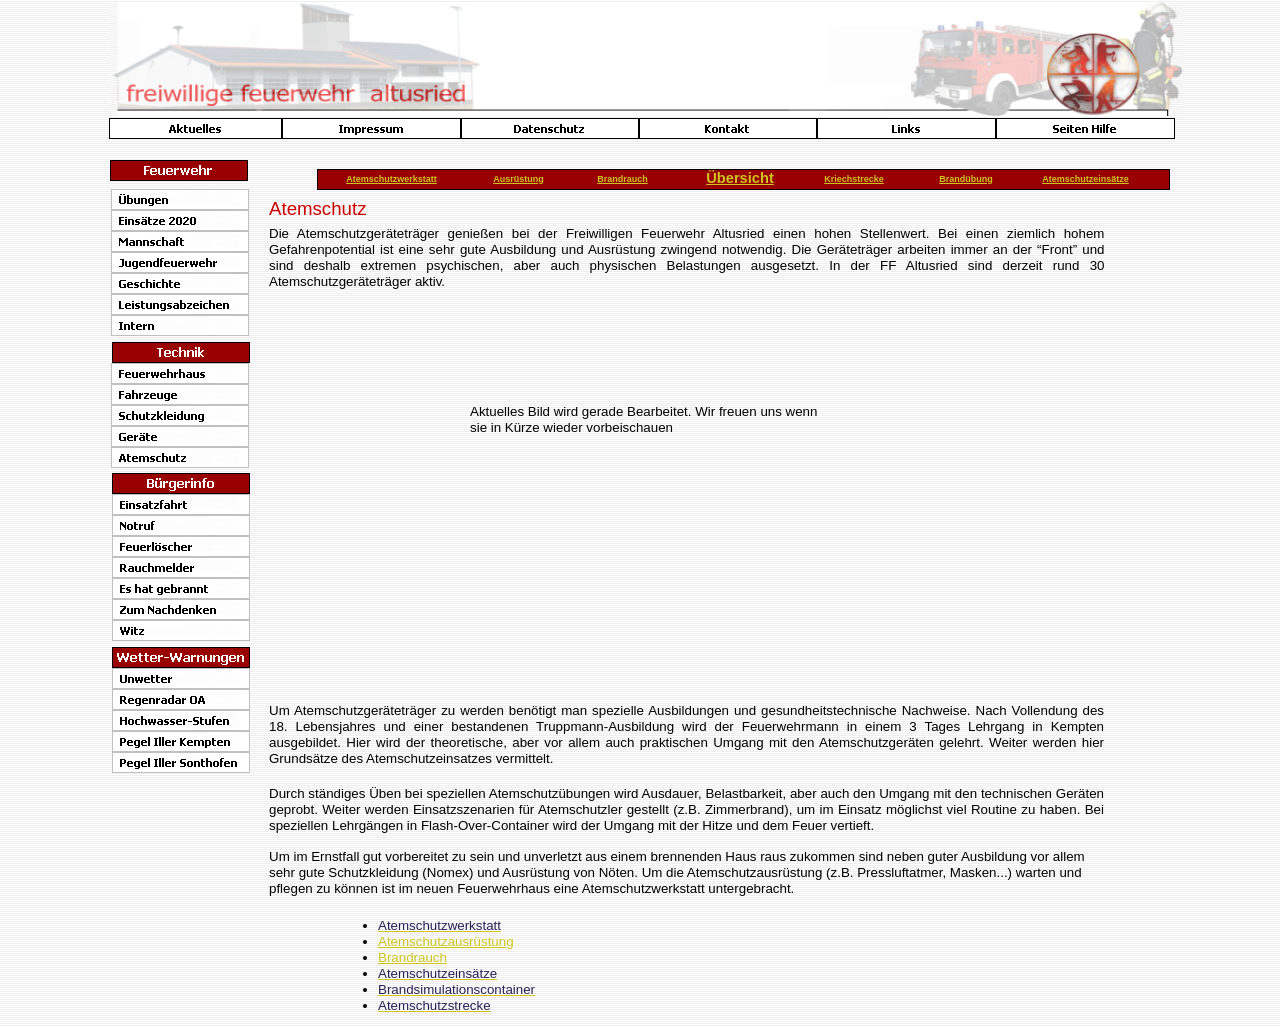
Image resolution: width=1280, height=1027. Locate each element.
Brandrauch (412, 957)
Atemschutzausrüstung (446, 941)
